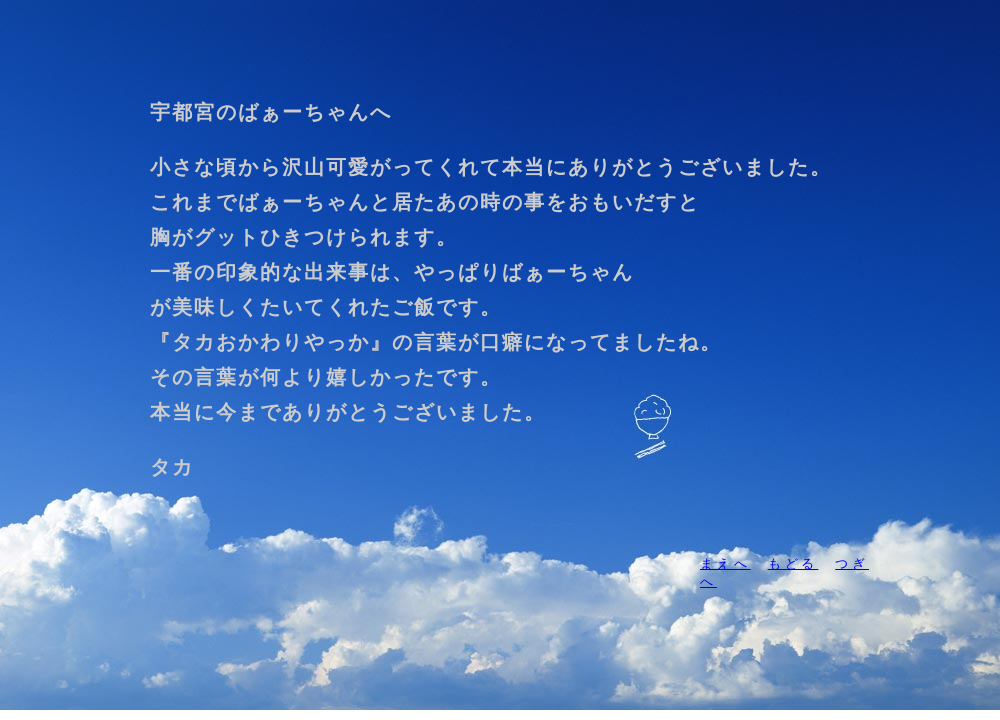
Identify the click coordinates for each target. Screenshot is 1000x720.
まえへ (725, 563)
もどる (793, 563)
